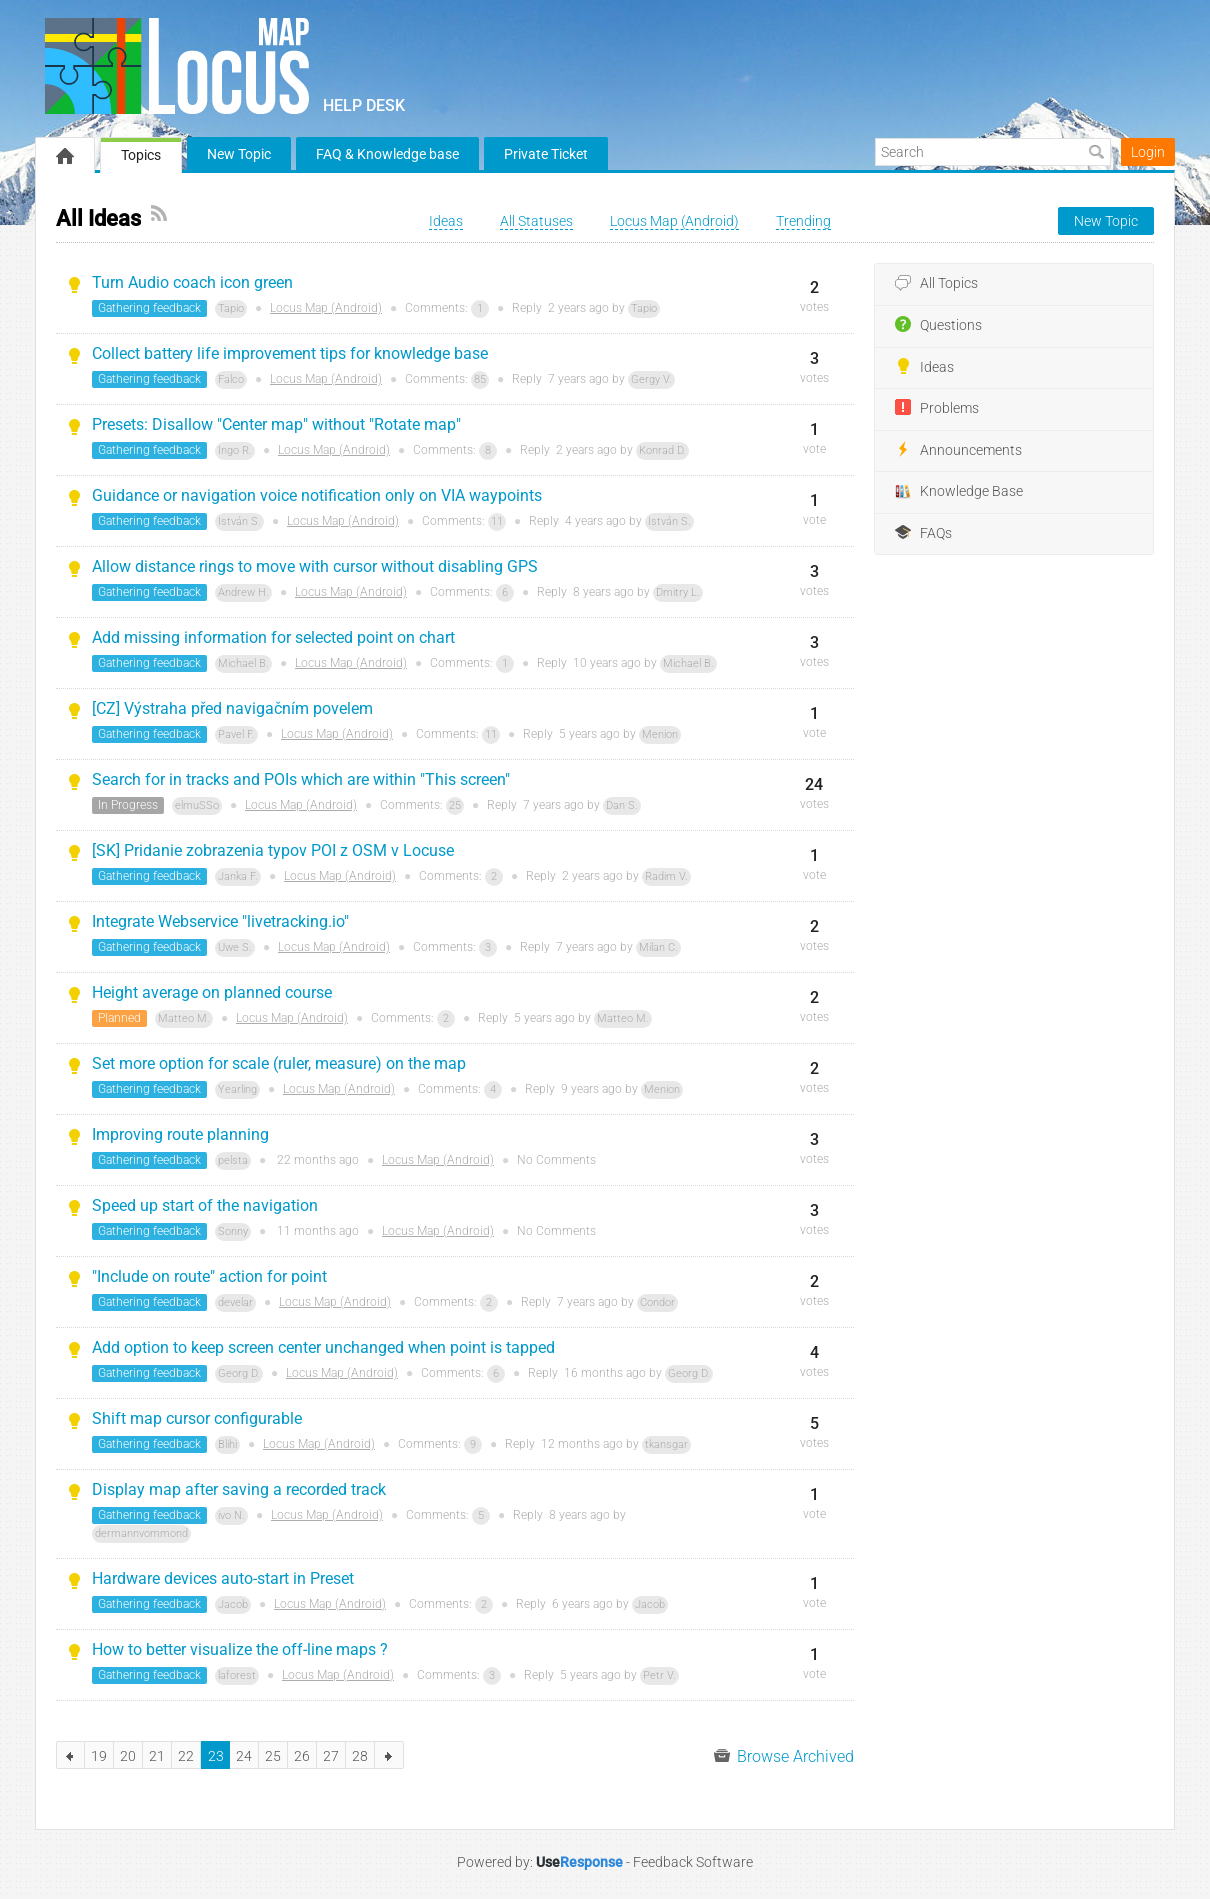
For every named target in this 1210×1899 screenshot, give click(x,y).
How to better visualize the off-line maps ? (240, 1649)
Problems (937, 408)
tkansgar (666, 1444)
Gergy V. (651, 379)
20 (128, 1756)
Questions (938, 325)
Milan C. (658, 947)
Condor (657, 1302)
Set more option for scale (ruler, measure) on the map (279, 1063)
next (389, 1755)
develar (235, 1302)
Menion (660, 734)
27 (331, 1756)
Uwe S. (235, 947)
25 (455, 805)
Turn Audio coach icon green (192, 282)
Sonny (233, 1231)
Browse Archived (784, 1756)
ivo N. (231, 1515)
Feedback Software (693, 1862)
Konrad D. (662, 450)
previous (70, 1755)
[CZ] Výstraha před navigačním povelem (232, 708)
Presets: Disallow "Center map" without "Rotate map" (276, 424)
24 (244, 1756)
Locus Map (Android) (326, 308)
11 (497, 521)
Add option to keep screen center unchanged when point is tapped (323, 1347)
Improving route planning (180, 1134)
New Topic (239, 154)
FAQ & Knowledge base (387, 154)
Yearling (237, 1089)
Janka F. (238, 876)
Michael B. (243, 663)
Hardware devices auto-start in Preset (223, 1578)
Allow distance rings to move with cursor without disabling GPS (315, 566)
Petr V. (659, 1675)
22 (186, 1756)
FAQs (923, 533)
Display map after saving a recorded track (239, 1489)
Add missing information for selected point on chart (273, 637)
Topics (141, 155)
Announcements (958, 450)
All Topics (936, 284)
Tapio (231, 308)
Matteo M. (184, 1018)
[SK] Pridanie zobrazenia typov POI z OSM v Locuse (273, 850)
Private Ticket (546, 154)
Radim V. (666, 876)
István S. (239, 521)
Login (1148, 152)
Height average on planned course (212, 992)
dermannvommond (141, 1533)
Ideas (924, 367)
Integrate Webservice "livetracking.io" (220, 921)
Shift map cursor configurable (197, 1418)
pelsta (233, 1160)
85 (480, 379)
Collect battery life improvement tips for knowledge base (290, 353)
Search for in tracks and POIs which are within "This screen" (301, 779)
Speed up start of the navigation (205, 1205)
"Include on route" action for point (209, 1276)
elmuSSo (197, 805)
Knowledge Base (959, 492)
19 (99, 1756)
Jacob (233, 1604)
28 (360, 1756)
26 (302, 1756)
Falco (231, 379)
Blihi (227, 1444)
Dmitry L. (678, 592)
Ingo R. (235, 450)
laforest (237, 1675)
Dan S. (622, 805)
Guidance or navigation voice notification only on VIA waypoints (317, 495)
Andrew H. (243, 592)
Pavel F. (236, 734)
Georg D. (239, 1373)
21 (157, 1756)
